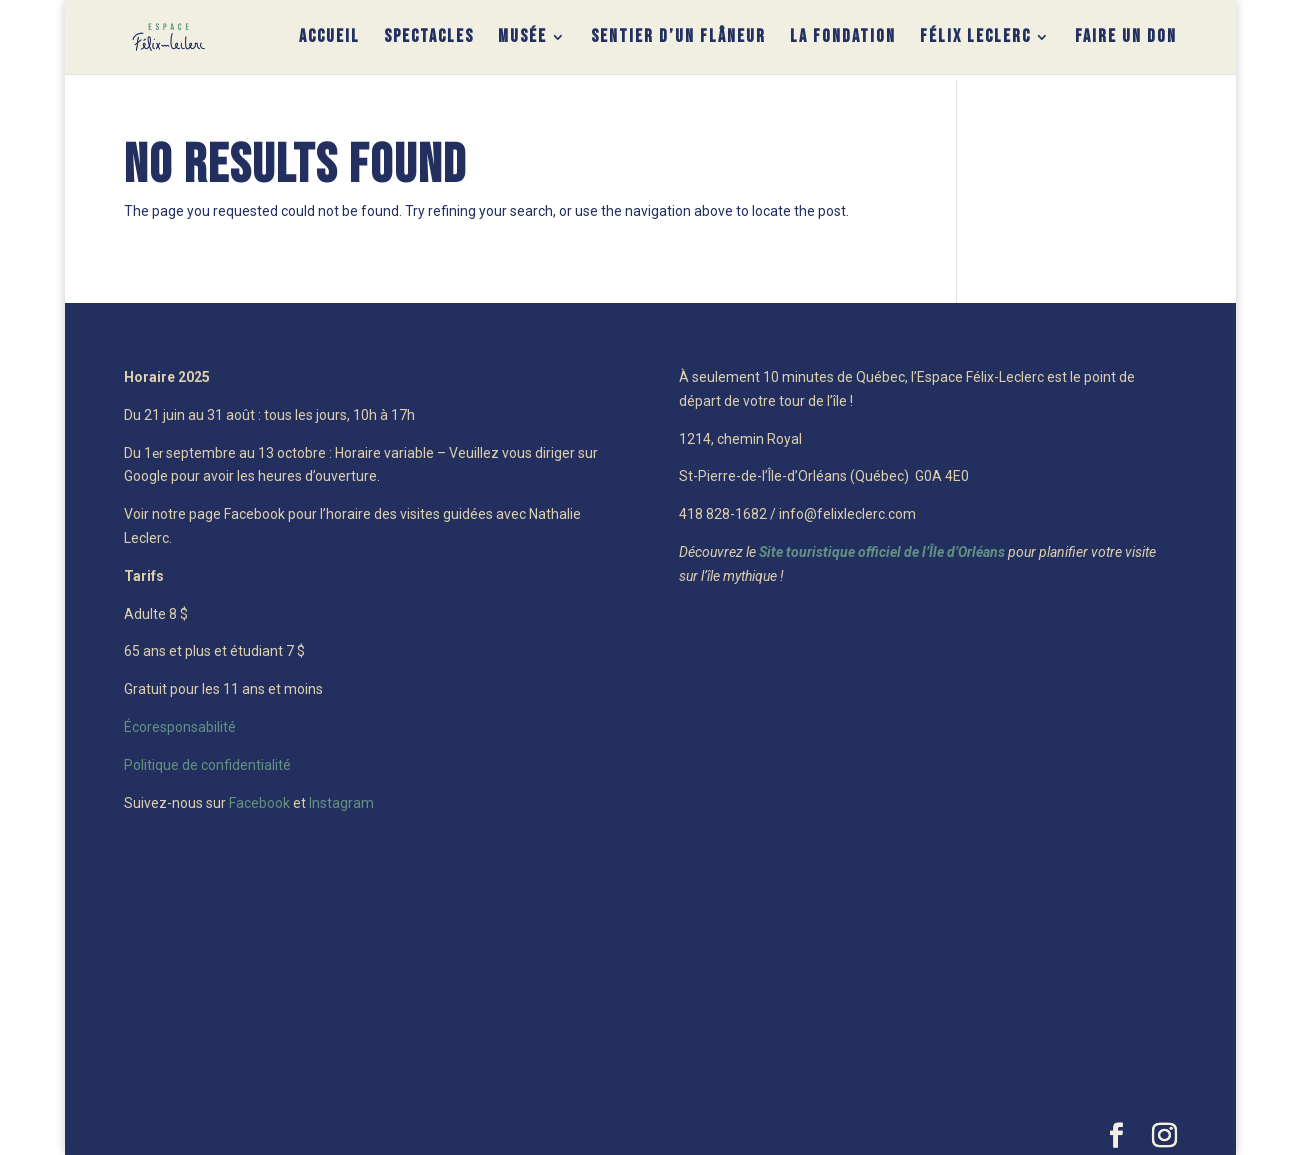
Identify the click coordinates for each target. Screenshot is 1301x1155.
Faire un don (1126, 38)
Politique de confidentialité (207, 765)
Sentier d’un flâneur (678, 38)
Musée (522, 38)
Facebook (259, 803)
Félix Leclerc (975, 38)
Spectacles (429, 38)
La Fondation (843, 38)
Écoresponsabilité (180, 727)
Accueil (329, 38)
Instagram (341, 803)
